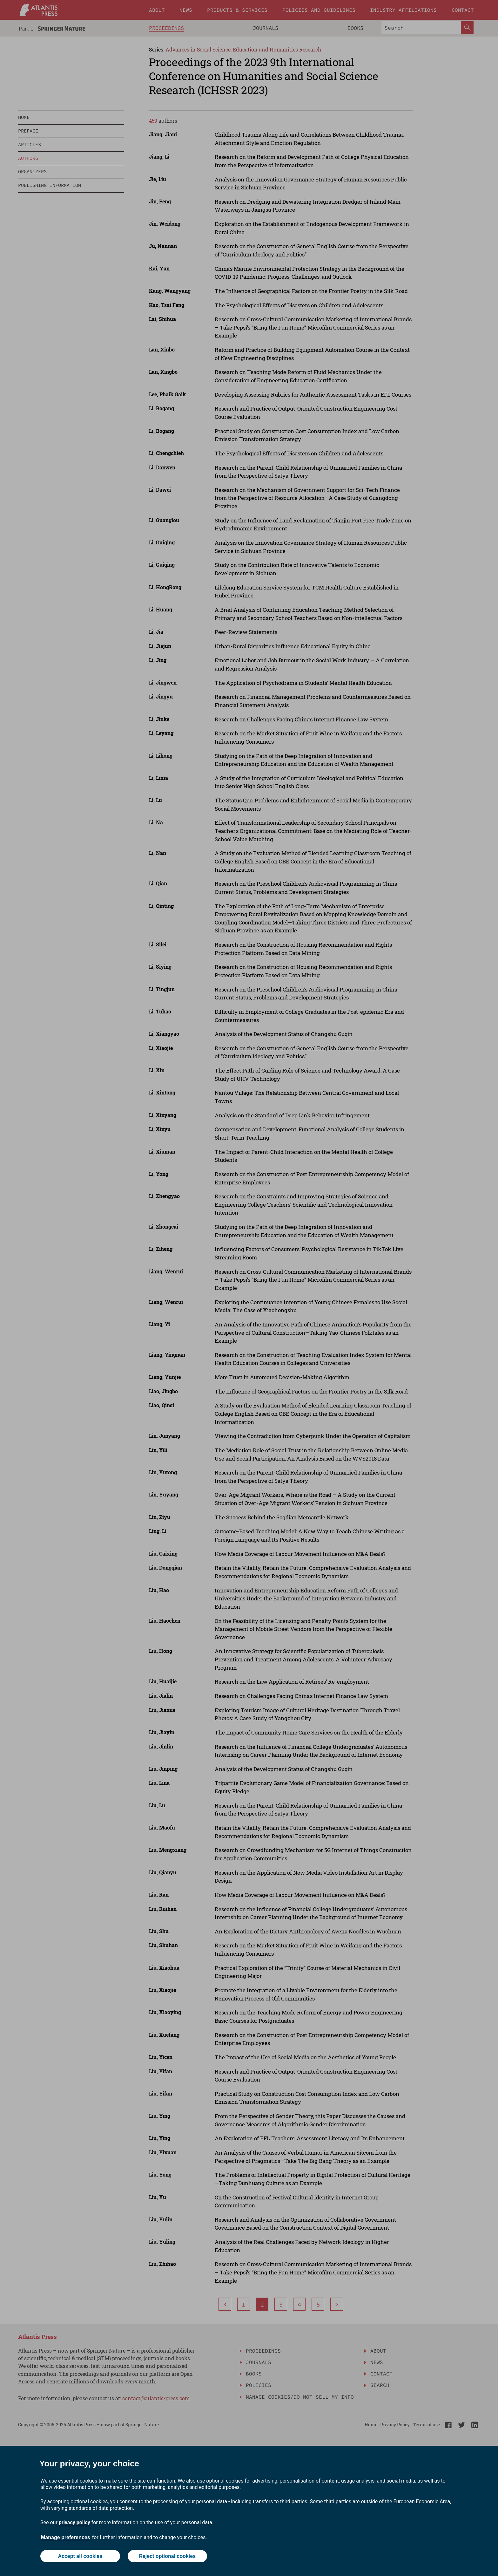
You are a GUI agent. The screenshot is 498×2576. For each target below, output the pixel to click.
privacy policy (74, 2522)
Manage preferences (65, 2537)
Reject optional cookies (167, 2556)
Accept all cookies (80, 2556)
